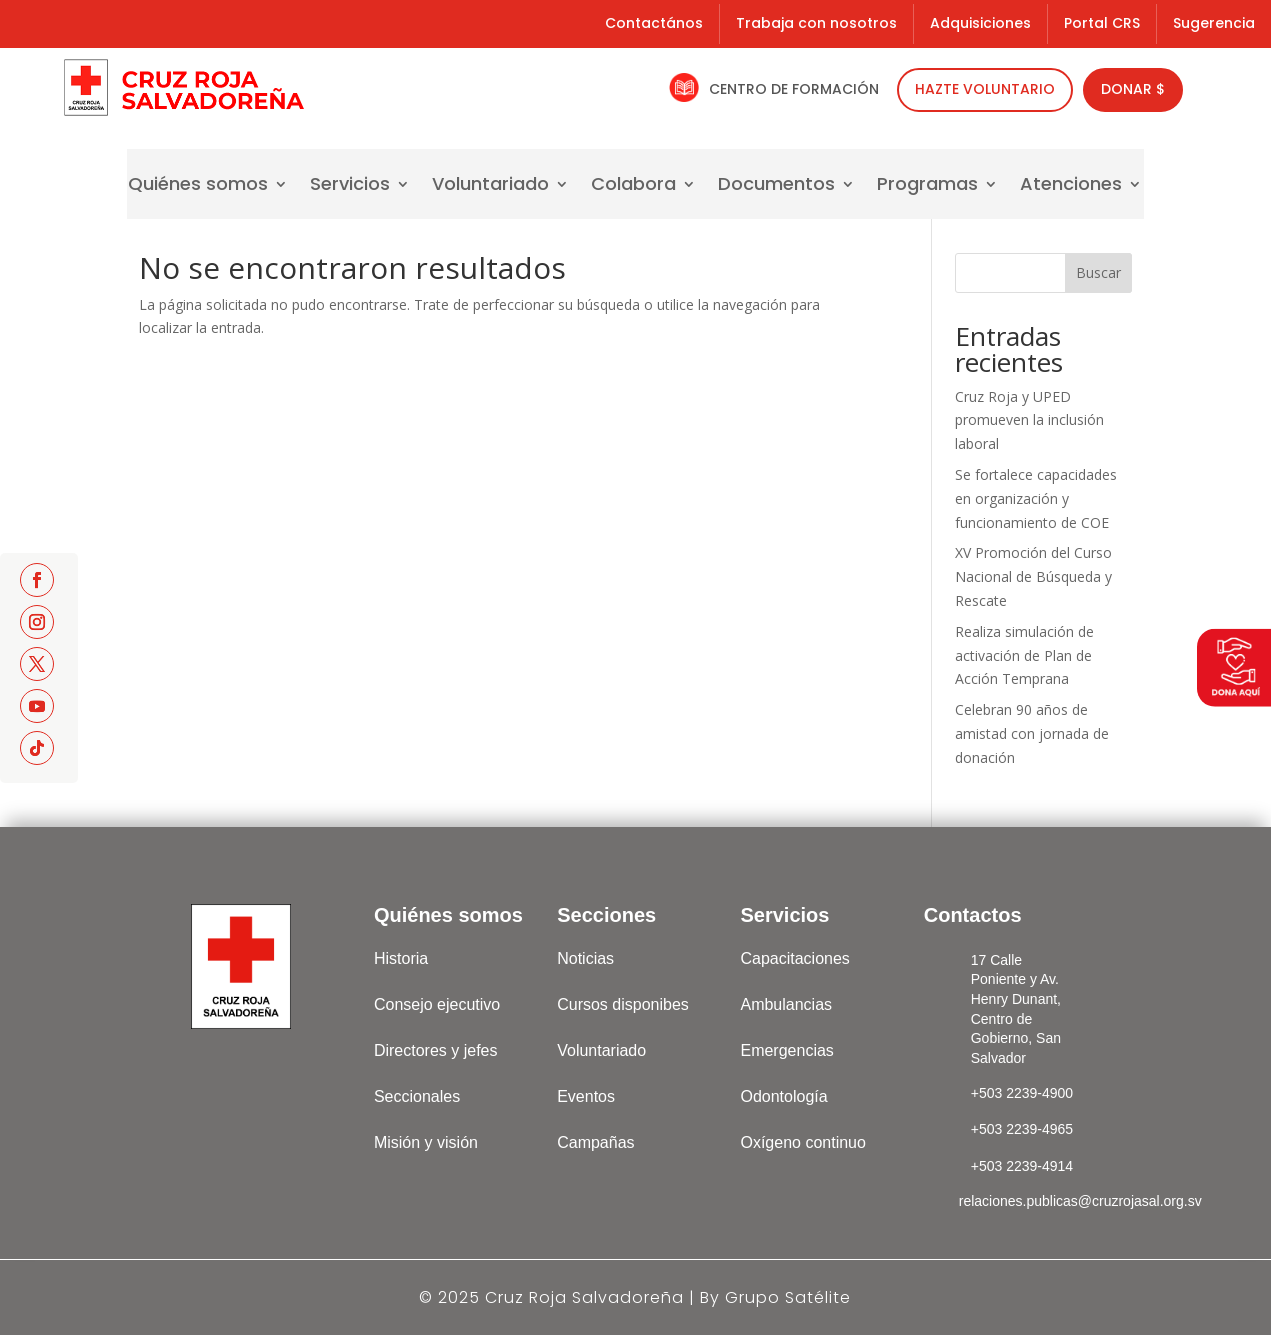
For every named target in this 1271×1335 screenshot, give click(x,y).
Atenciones (1071, 186)
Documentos (776, 186)
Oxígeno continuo (802, 1142)
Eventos (586, 1096)
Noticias (585, 958)
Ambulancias (786, 1004)
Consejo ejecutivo (437, 1004)
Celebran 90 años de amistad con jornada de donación (1032, 733)
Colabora (633, 186)
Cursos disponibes (623, 1004)
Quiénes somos (198, 186)
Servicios (350, 186)
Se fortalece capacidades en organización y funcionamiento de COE (1036, 498)
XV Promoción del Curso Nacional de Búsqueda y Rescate (1033, 576)
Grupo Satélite (788, 1297)
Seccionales (417, 1096)
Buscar (1098, 272)
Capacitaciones (794, 958)
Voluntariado (490, 186)
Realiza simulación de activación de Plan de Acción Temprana (1024, 655)
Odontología (783, 1096)
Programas (927, 186)
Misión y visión (426, 1142)
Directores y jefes (436, 1050)
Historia (401, 958)
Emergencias (786, 1050)
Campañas (595, 1142)
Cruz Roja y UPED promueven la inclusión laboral (1029, 420)
